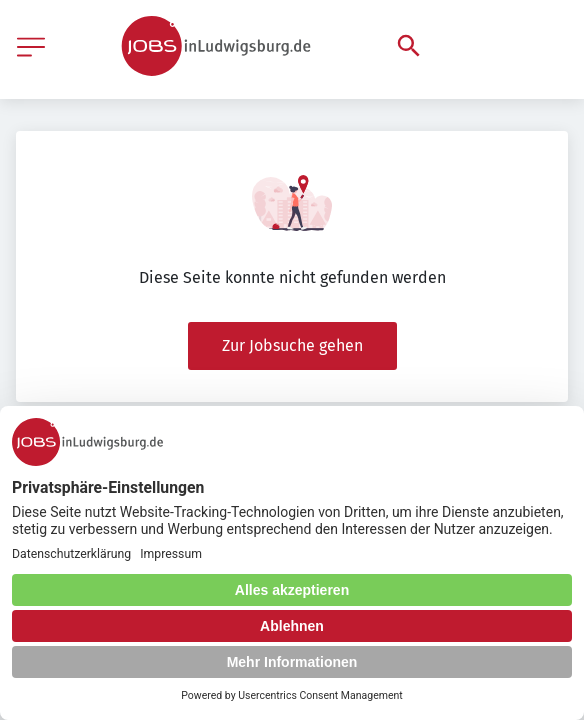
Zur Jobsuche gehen (292, 345)
